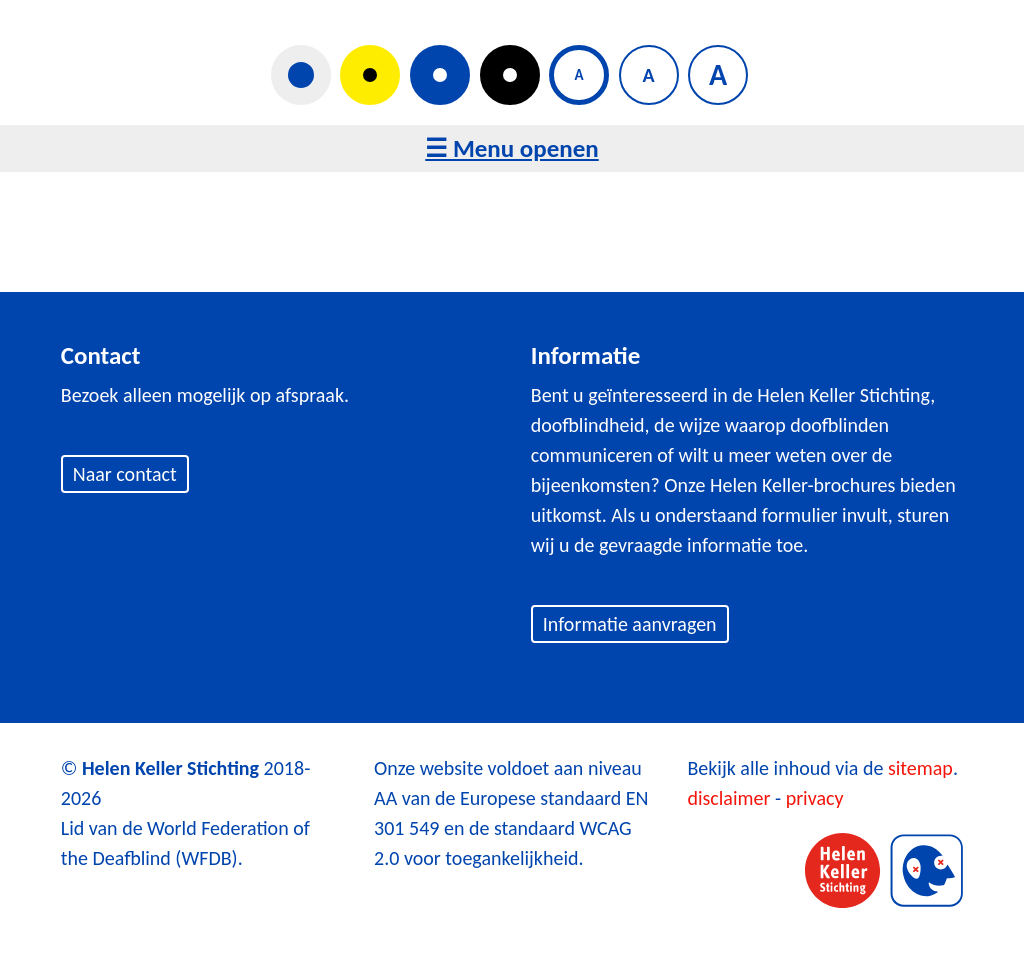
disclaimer (728, 798)
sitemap (920, 768)
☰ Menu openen (511, 148)
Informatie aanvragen (630, 624)
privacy (815, 798)
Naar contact (125, 474)
